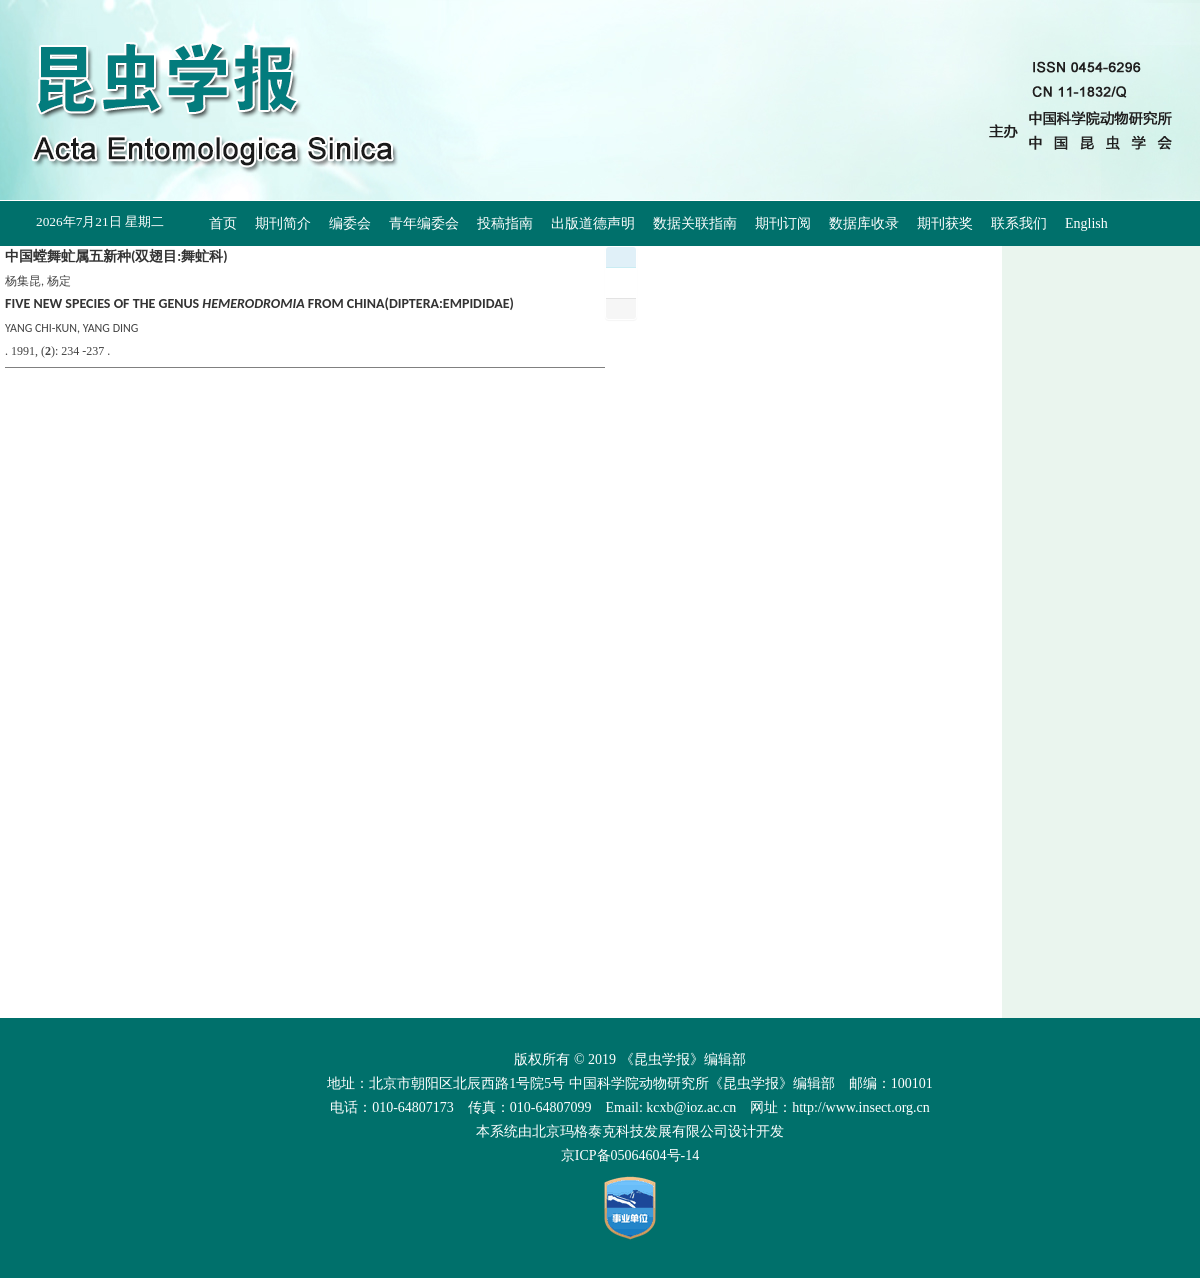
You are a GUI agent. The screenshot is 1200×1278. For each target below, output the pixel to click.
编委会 (350, 223)
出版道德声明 (593, 223)
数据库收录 (864, 223)
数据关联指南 (695, 223)
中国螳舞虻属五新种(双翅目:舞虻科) (116, 256)
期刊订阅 (783, 223)
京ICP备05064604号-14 (630, 1155)
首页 (223, 223)
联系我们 (1019, 223)
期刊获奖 (945, 223)
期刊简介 (283, 223)
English (1086, 223)
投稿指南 (505, 223)
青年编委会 (424, 223)
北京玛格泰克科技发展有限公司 (630, 1131)
